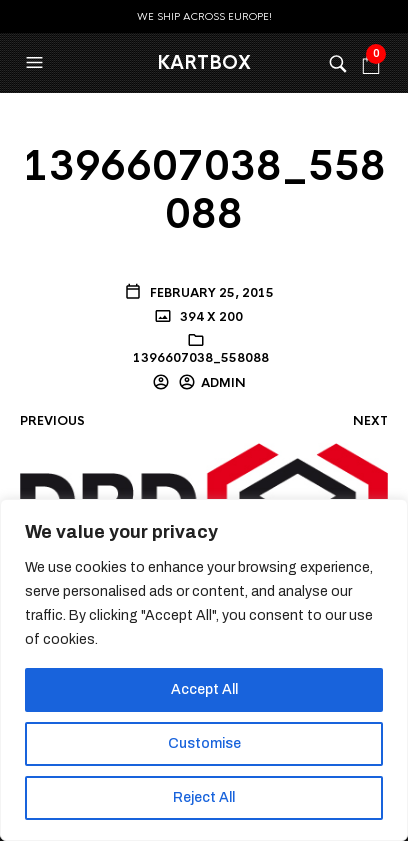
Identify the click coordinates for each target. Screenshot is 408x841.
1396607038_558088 (201, 358)
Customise (204, 743)
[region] (204, 670)
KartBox (204, 63)
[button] (37, 63)
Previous (52, 421)
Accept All (204, 689)
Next (370, 421)
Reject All (204, 797)
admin (223, 383)
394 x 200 (210, 317)
